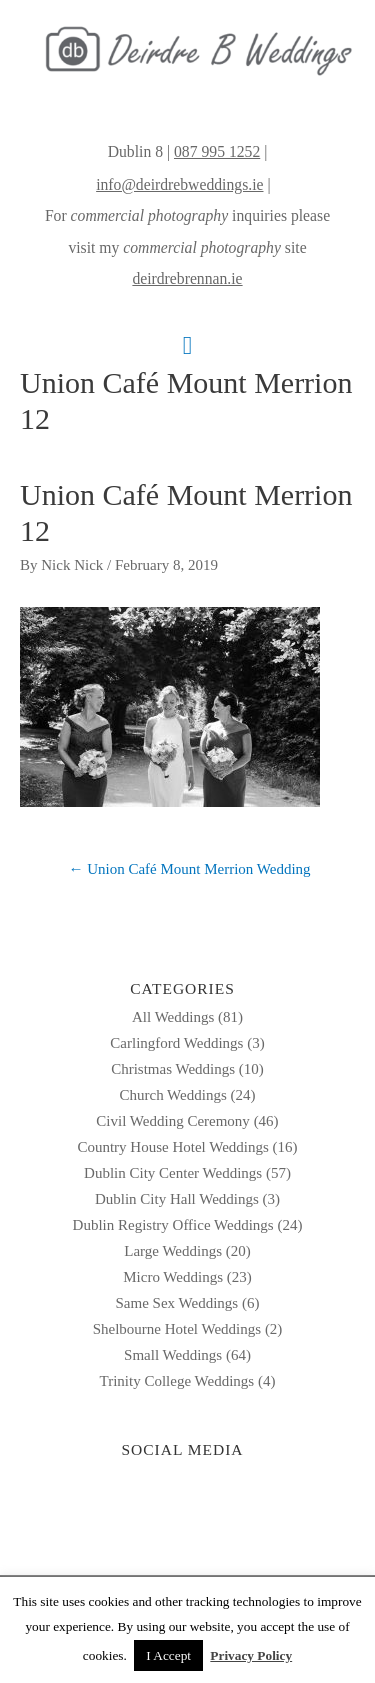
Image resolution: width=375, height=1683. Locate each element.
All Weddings (173, 1017)
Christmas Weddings (173, 1069)
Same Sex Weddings (177, 1303)
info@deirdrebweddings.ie (179, 184)
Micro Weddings (173, 1277)
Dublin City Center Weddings (173, 1173)
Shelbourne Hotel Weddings (177, 1329)
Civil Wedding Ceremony (173, 1121)
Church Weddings (172, 1095)
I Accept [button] (168, 1655)
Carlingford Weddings (176, 1043)
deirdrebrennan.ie (187, 278)
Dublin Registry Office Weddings (173, 1225)
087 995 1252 (217, 151)
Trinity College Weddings (177, 1381)
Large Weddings (173, 1251)
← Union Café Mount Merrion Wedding (189, 869)
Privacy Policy (251, 1655)
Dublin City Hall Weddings (177, 1199)
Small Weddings (173, 1355)
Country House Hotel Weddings (172, 1147)
